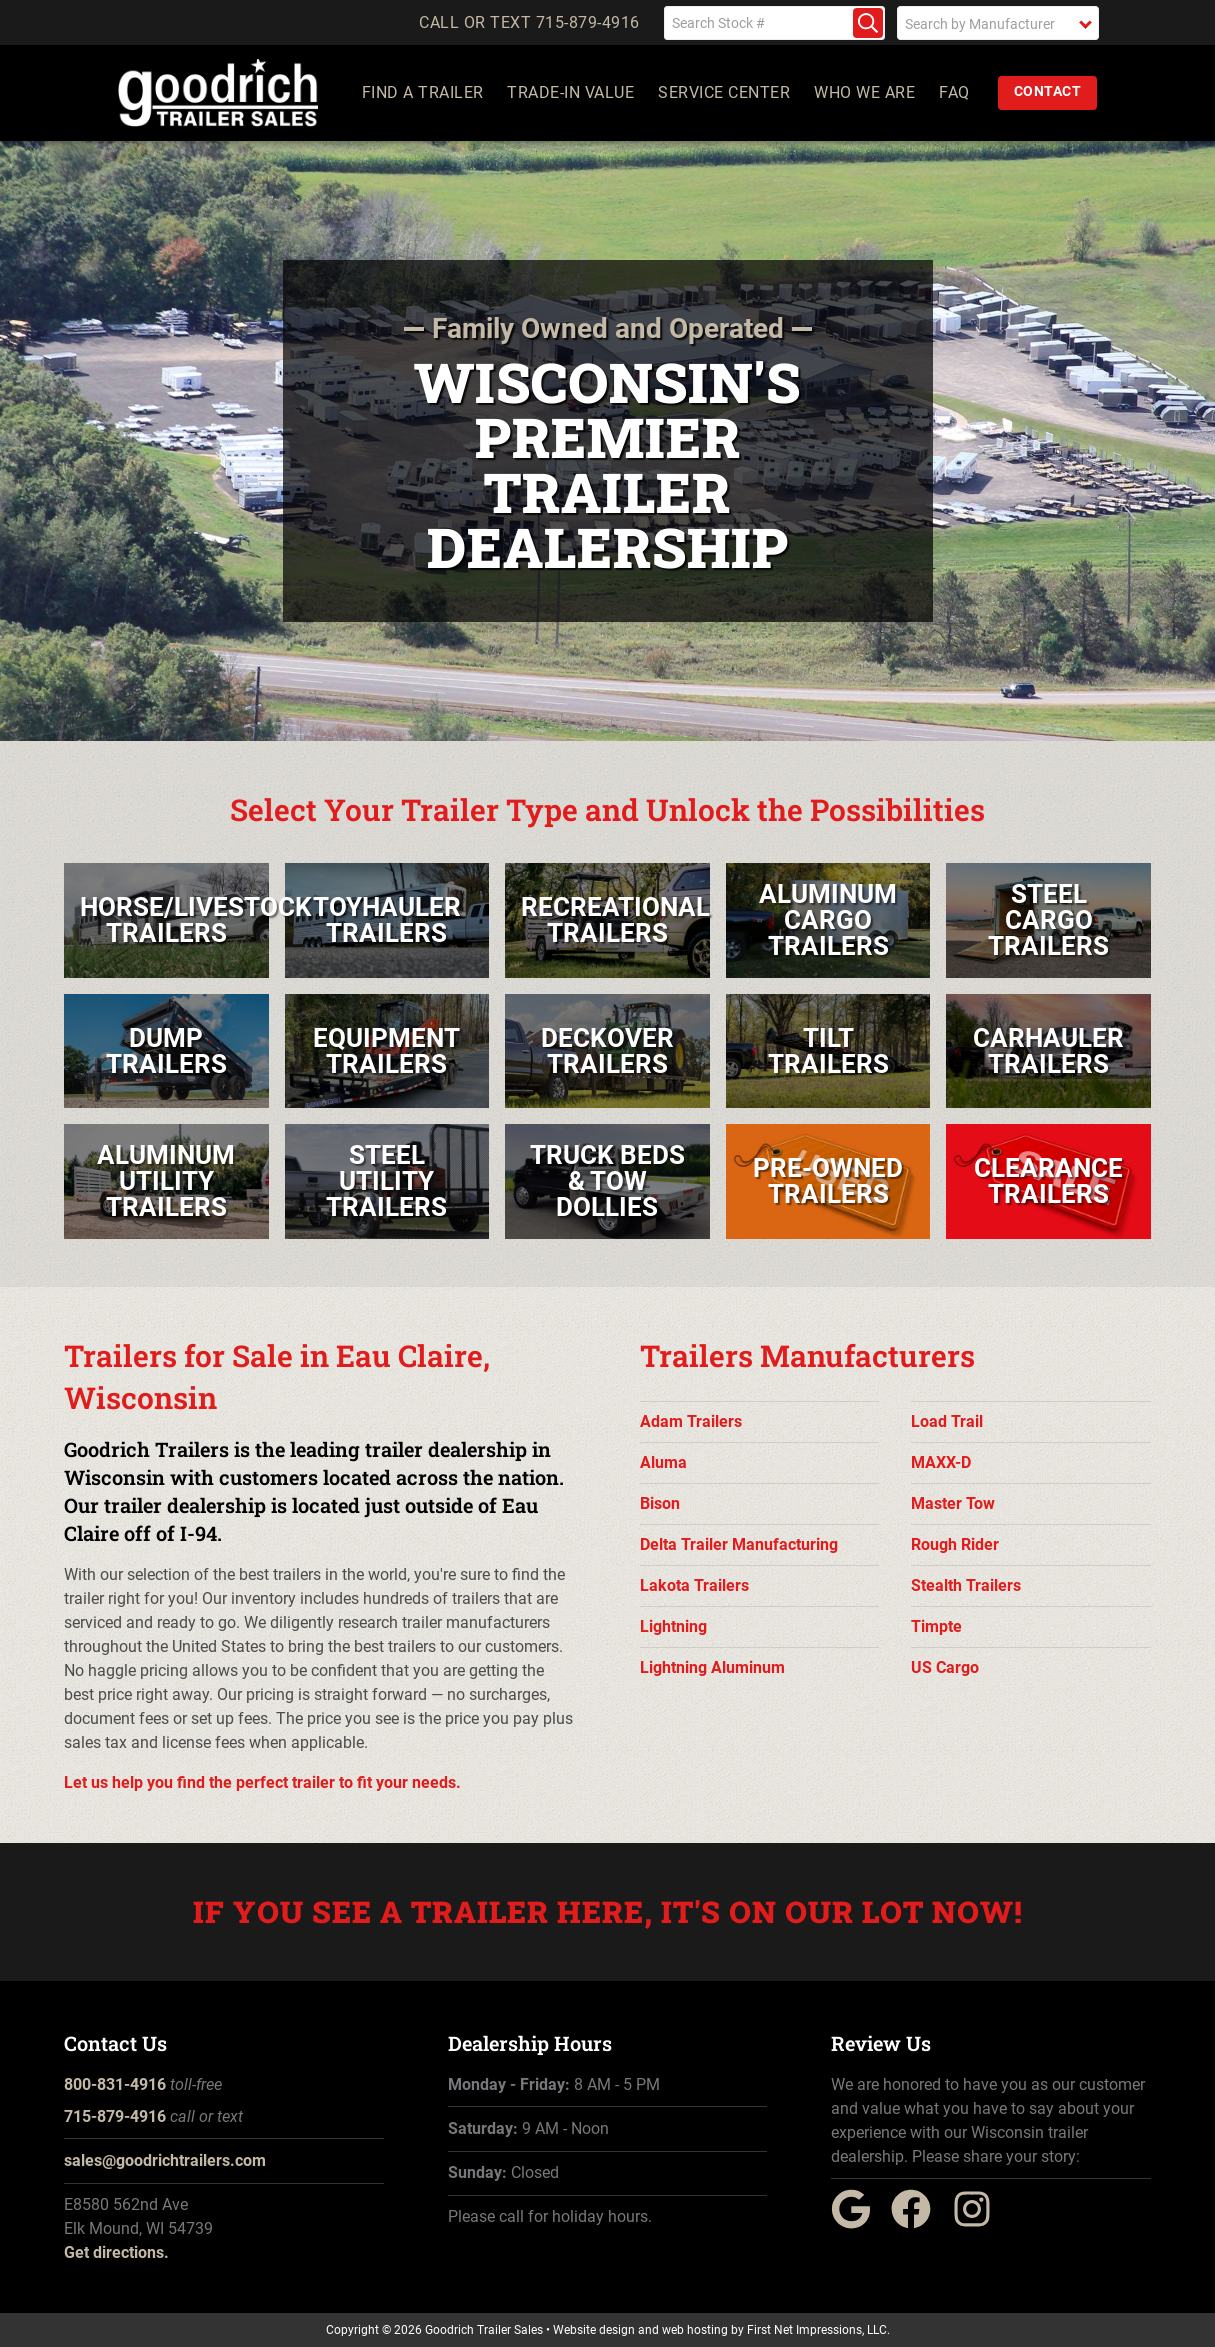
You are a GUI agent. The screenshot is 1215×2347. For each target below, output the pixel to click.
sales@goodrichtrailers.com (165, 2160)
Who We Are (865, 93)
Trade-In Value (571, 93)
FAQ (955, 93)
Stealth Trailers (966, 1585)
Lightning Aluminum (712, 1667)
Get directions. (116, 2252)
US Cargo (945, 1667)
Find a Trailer (423, 92)
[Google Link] (859, 2223)
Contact (1048, 91)
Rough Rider (955, 1544)
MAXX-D (941, 1462)
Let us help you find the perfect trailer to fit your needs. (262, 1782)
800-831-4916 (115, 2084)
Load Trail (947, 1421)
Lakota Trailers (694, 1585)
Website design (594, 2330)
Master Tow (953, 1503)
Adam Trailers (691, 1421)
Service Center (725, 93)
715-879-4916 (115, 2116)
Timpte (936, 1626)
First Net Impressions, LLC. (818, 2330)
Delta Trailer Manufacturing (739, 1544)
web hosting (695, 2330)
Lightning (673, 1626)
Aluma (663, 1462)
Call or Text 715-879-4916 (529, 23)
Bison (660, 1503)
